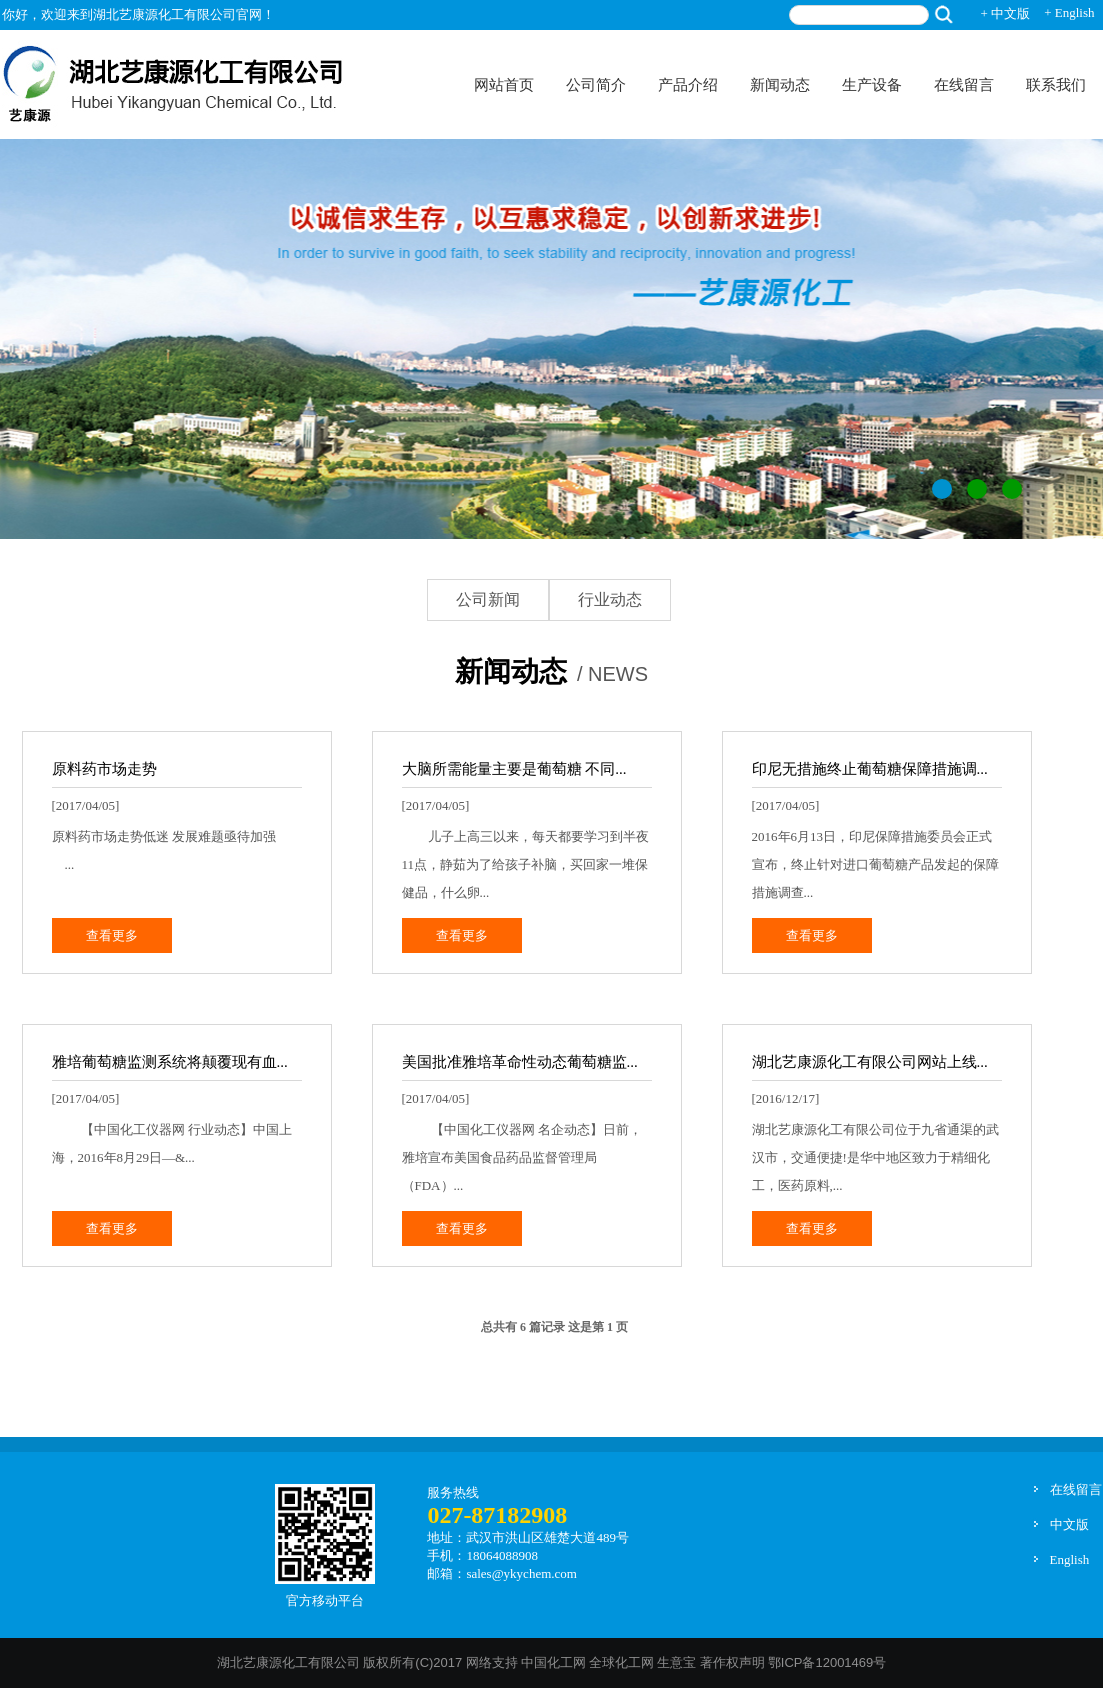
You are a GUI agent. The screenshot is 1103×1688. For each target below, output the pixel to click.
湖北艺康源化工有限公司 (288, 1662)
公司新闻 (488, 599)
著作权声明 (732, 1662)
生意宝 (676, 1662)
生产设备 (872, 85)
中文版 (1069, 1524)
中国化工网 (553, 1662)
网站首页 (504, 85)
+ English (1069, 12)
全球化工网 (621, 1662)
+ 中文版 (1006, 13)
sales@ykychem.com (521, 1573)
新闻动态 (780, 85)
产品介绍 (688, 85)
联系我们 (1056, 85)
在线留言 (964, 85)
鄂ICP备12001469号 (827, 1662)
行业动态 (610, 599)
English (1070, 1559)
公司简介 (596, 85)
